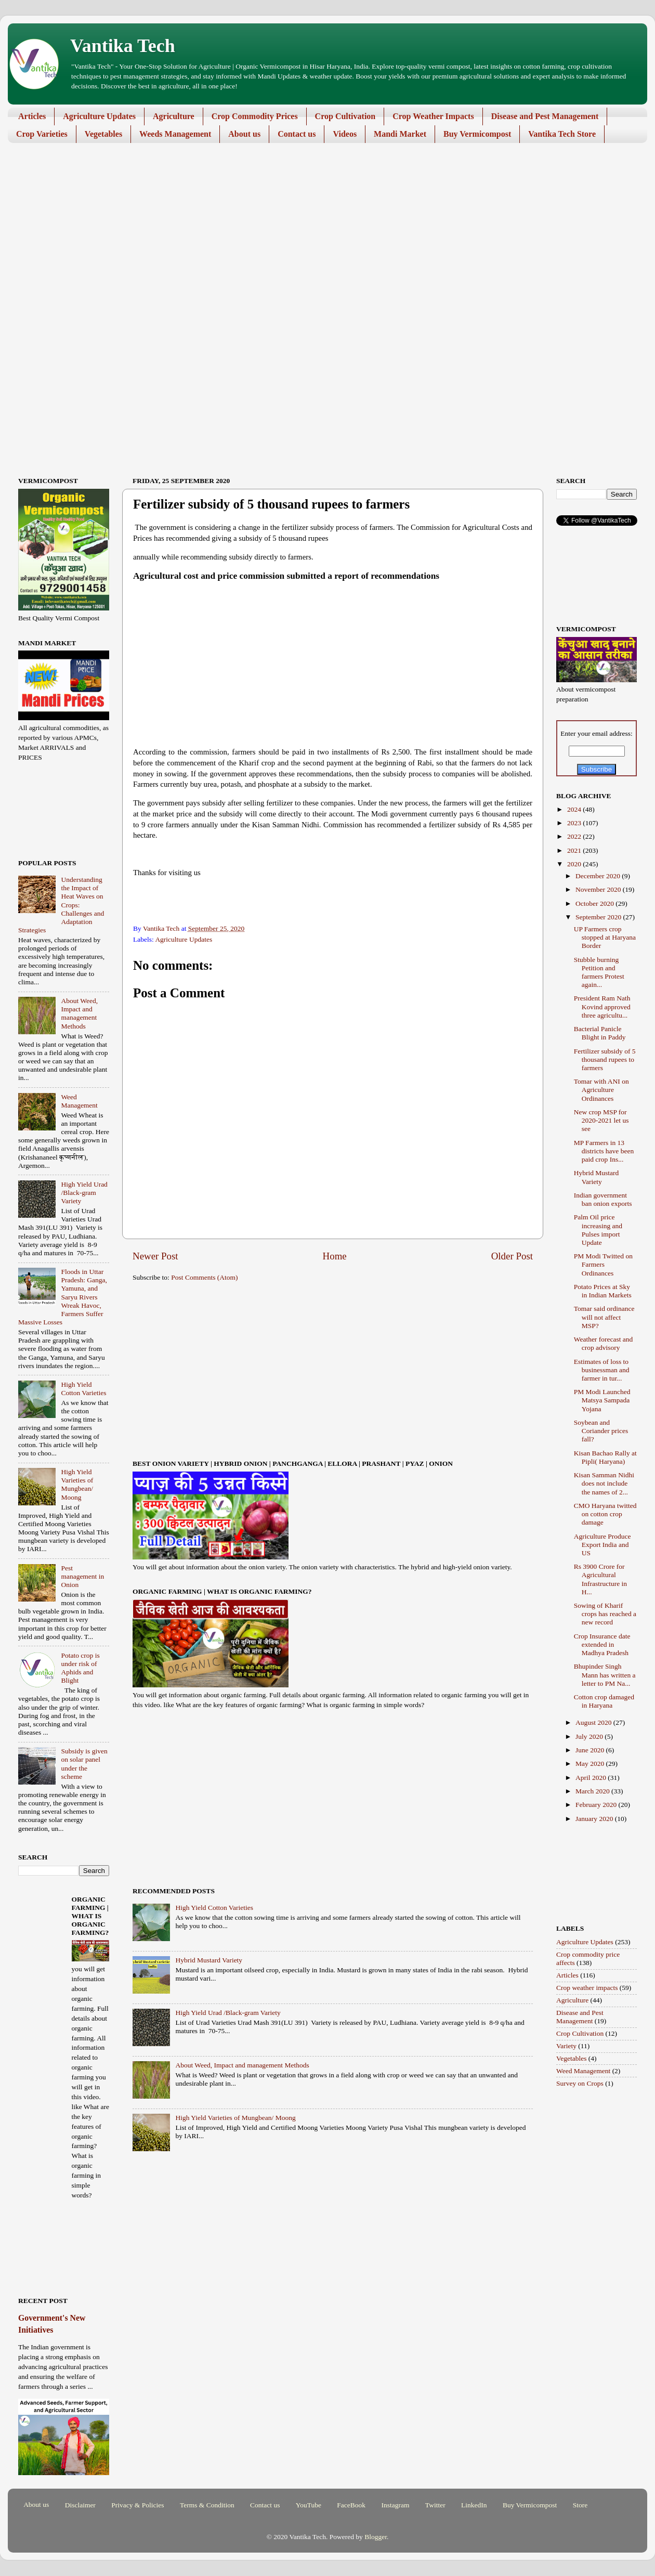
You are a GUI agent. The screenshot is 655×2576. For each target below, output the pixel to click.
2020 (575, 864)
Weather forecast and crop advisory (603, 1343)
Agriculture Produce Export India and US (602, 1544)
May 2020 (590, 1763)
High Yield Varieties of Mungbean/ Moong (235, 2118)
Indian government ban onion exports (603, 1199)
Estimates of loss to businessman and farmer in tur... (602, 1370)
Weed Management (79, 1101)
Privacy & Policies (137, 2505)
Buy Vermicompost (477, 133)
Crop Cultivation (345, 116)
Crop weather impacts (587, 1988)
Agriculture (173, 116)
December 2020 (598, 876)
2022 (575, 836)
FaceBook (351, 2505)
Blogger (375, 2537)
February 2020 (596, 1805)
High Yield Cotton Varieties (214, 1907)
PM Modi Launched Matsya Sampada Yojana (602, 1400)
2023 (575, 823)
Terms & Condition (207, 2505)
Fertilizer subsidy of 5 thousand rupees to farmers (605, 1059)
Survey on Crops (580, 2083)
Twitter (435, 2505)
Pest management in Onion (82, 1576)
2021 (575, 850)
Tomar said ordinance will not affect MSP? (604, 1317)
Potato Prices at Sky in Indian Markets (603, 1291)
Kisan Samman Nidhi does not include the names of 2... (604, 1483)
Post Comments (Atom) (204, 1277)
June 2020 (590, 1750)
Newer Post (155, 1256)
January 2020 (595, 1819)
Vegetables (103, 133)
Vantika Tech (122, 45)
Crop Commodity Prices (255, 116)
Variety (566, 2046)
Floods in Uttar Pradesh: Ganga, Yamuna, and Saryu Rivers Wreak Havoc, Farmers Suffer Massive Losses (62, 1297)
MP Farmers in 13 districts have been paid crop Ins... (604, 1151)
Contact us (297, 133)
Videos (345, 133)
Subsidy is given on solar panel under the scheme (84, 1763)
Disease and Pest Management (545, 116)
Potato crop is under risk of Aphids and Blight (80, 1668)
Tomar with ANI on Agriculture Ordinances (601, 1089)
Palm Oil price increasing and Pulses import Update (598, 1229)
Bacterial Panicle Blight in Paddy (600, 1033)
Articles (32, 116)
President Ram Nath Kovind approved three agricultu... (602, 1006)
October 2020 (595, 903)
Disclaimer (80, 2505)
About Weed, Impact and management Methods (242, 2065)
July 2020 (590, 1736)
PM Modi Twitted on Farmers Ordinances (603, 1264)
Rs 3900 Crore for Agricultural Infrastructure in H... (600, 1579)
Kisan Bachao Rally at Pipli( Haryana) (605, 1457)
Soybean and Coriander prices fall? (601, 1431)
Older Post (512, 1256)
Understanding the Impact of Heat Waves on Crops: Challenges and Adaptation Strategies (61, 905)
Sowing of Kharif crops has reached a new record (605, 1614)
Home (335, 1256)
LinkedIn (474, 2505)
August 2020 (594, 1722)
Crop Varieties (42, 133)
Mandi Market (400, 133)
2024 (575, 809)
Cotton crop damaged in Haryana (604, 1701)
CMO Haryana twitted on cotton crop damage (605, 1514)
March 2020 (593, 1791)
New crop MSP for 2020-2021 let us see (601, 1120)
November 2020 (599, 889)
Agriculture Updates (99, 116)
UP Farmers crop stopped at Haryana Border (605, 937)
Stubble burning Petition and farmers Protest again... (599, 972)
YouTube (308, 2505)
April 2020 (591, 1777)
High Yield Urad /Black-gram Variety (227, 2012)
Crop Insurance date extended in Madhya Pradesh (602, 1644)
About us (244, 133)
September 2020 (599, 917)
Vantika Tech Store (562, 133)
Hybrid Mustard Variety (208, 1960)
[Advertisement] (320, 231)
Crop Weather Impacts (433, 116)
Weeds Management (175, 133)
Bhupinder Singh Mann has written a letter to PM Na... (605, 1674)
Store (580, 2505)
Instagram (395, 2505)
